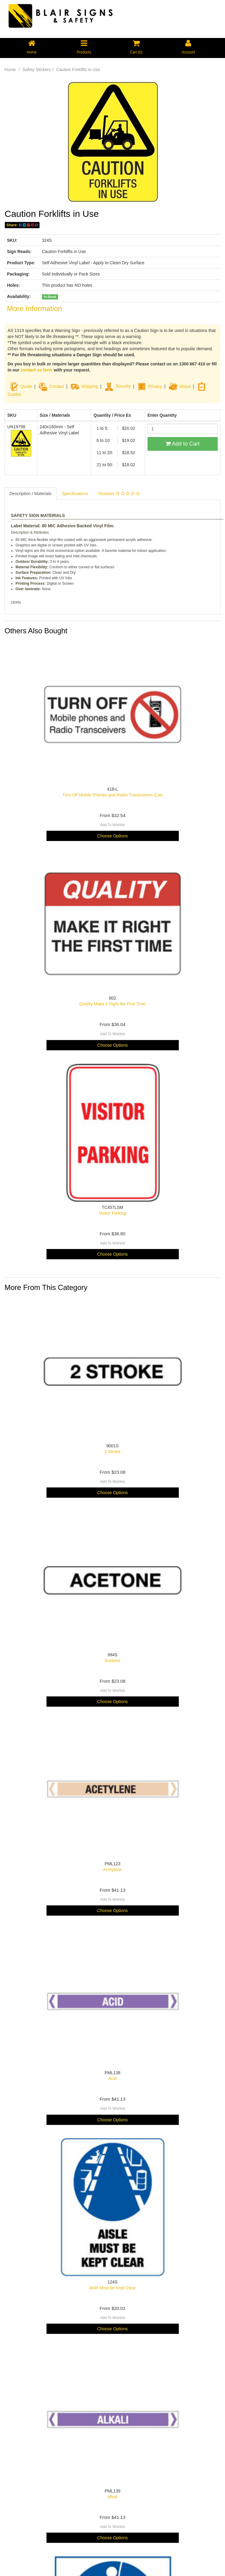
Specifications (75, 493)
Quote (26, 386)
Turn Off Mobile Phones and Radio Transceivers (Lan (113, 794)
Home (10, 69)
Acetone (112, 1660)
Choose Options (112, 835)
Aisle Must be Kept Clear (112, 2287)
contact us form (37, 370)
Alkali (112, 2496)
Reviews (119, 493)
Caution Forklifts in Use (78, 69)
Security (117, 386)
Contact (56, 386)
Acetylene (112, 1869)
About (185, 386)
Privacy (155, 386)
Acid (112, 2078)
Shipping (89, 386)
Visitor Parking (112, 1213)
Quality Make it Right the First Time (113, 1003)
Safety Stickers (36, 69)
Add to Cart (182, 444)
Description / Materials (30, 493)
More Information (34, 308)
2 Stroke (112, 1451)
